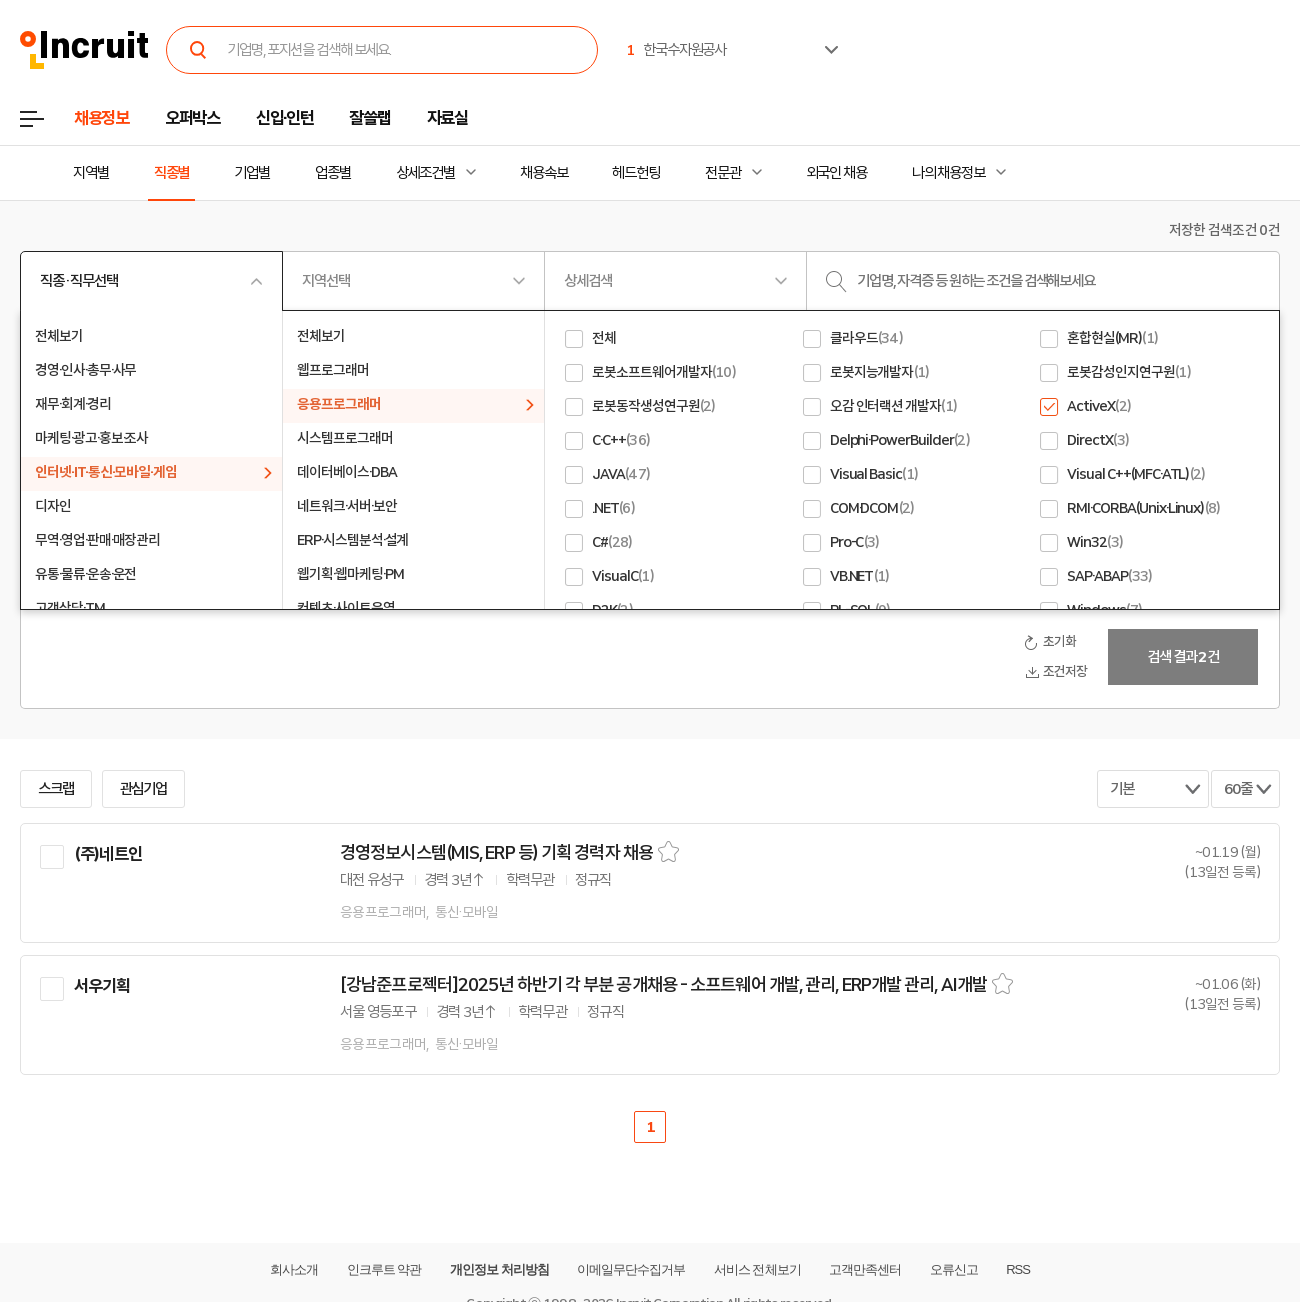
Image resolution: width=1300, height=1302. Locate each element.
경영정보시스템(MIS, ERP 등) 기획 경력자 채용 (496, 853)
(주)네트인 (108, 854)
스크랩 (56, 789)
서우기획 (102, 986)
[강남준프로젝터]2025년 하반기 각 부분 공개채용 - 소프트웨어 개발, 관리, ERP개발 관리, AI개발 (663, 985)
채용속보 (544, 173)
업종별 (333, 173)
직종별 (172, 173)
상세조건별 (425, 173)
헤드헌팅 (636, 173)
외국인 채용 (836, 173)
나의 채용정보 (948, 173)
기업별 (252, 173)
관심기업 (144, 789)
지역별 (91, 173)
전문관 (723, 173)
